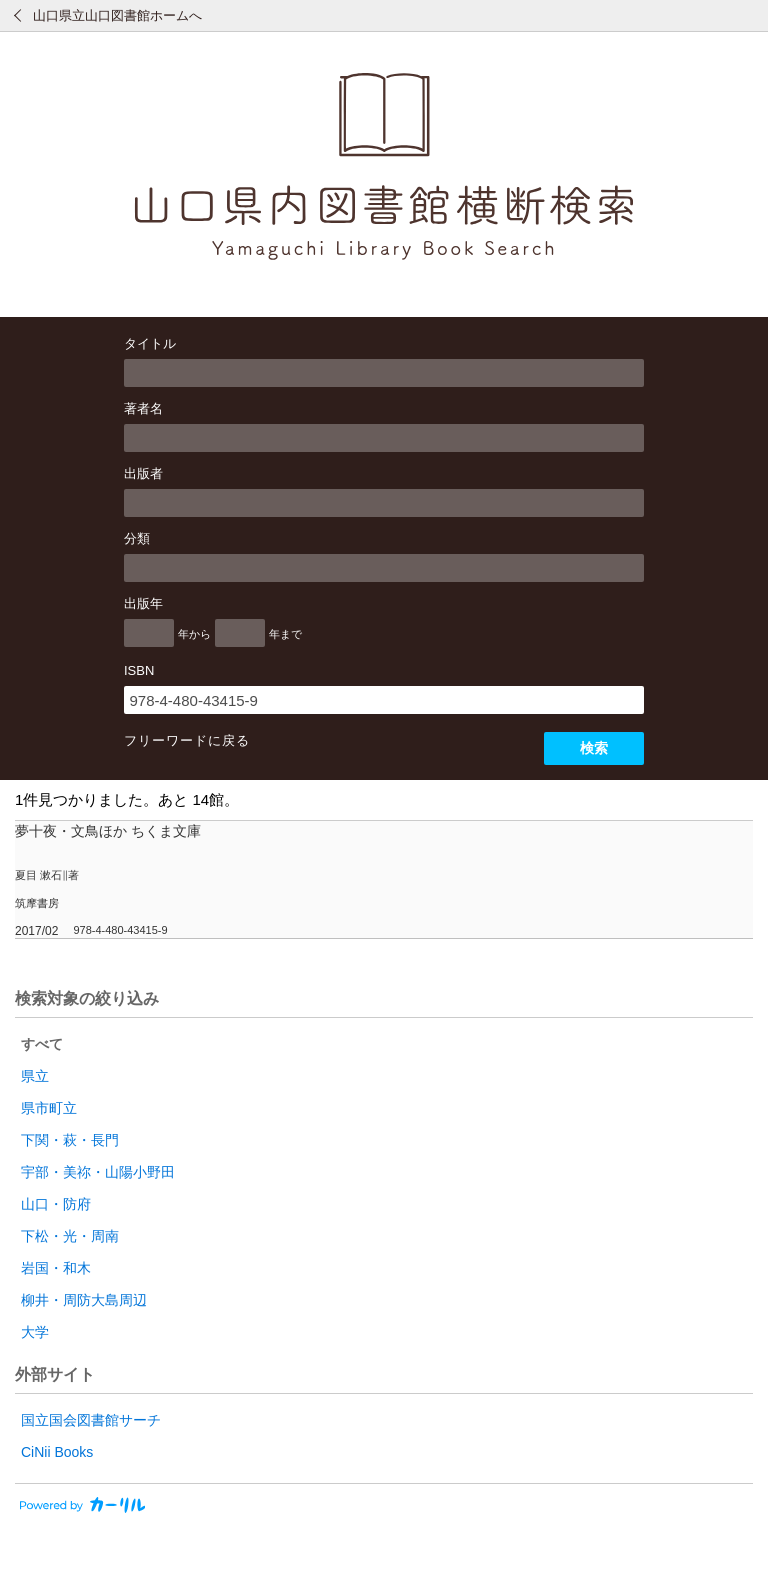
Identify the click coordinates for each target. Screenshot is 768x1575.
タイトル (150, 343)
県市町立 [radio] (49, 1108)
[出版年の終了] (240, 633)
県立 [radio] (35, 1076)
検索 (594, 748)
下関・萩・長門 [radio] (70, 1140)
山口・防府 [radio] (56, 1204)
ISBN (139, 670)
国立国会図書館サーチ (91, 1420)
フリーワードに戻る (187, 740)
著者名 (143, 408)
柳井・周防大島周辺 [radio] (84, 1300)
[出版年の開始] (149, 633)
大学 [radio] (35, 1332)
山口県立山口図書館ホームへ (117, 15)
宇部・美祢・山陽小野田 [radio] (98, 1172)
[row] (384, 880)
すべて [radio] (42, 1044)
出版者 (143, 473)
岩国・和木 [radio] (56, 1268)
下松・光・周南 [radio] (70, 1236)
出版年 (143, 603)
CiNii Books (57, 1452)
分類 (137, 538)
